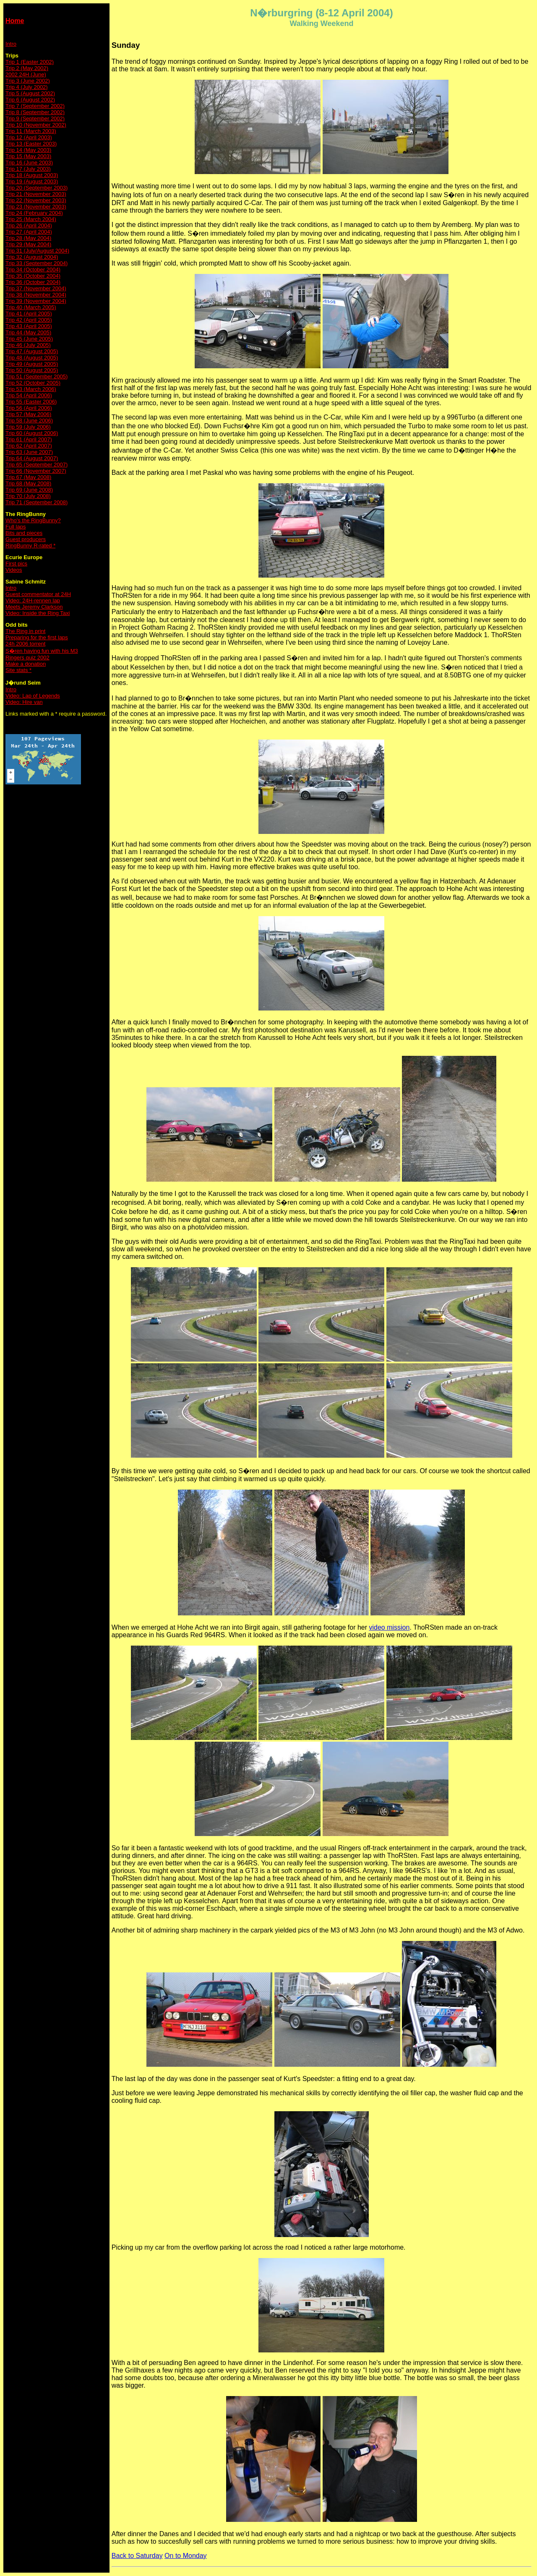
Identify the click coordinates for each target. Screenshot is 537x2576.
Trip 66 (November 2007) (35, 471)
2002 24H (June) (25, 74)
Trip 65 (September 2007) (36, 464)
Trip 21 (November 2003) (35, 194)
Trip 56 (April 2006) (28, 408)
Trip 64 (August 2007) (31, 458)
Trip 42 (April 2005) (28, 320)
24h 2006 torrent (25, 644)
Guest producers (25, 539)
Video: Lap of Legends (32, 696)
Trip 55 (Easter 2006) (31, 402)
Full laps (15, 527)
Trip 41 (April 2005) (28, 313)
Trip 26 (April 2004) (28, 225)
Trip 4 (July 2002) (26, 87)
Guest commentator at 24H (38, 594)
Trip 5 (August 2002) (30, 93)
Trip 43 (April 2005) (28, 326)
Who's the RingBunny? (33, 520)
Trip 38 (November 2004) (35, 295)
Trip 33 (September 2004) (36, 263)
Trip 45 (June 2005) (29, 339)
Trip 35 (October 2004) (32, 276)
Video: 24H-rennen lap (32, 600)
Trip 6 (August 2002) (30, 99)
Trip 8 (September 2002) (35, 112)
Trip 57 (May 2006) (28, 414)
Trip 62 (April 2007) (28, 446)
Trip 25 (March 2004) (30, 219)
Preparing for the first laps (36, 637)
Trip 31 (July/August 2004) (37, 250)
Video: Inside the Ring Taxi (37, 613)
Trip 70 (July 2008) (28, 496)
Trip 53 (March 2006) (30, 389)
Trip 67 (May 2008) (28, 477)
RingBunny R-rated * (30, 545)
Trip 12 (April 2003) (28, 137)
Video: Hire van (24, 702)
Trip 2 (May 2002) (26, 68)
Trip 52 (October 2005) (32, 383)
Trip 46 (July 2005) (28, 345)
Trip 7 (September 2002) (35, 106)
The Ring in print (25, 631)
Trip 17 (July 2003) (28, 169)
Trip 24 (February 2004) (34, 213)
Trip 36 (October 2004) (32, 282)
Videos (13, 570)
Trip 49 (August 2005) (31, 364)
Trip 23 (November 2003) (35, 206)
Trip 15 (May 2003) (28, 156)
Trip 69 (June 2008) (29, 490)
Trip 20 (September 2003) (36, 188)
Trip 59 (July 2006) (28, 427)
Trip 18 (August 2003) (31, 175)
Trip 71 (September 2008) (36, 502)
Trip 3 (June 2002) (27, 81)
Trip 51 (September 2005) (36, 376)
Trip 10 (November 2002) (35, 125)
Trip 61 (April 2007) (28, 439)
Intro (10, 44)
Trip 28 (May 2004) (28, 238)
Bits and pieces (23, 533)
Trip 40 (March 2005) (30, 307)
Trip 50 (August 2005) (31, 370)
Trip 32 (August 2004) (31, 257)
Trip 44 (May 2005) (28, 332)
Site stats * (18, 670)
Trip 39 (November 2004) (35, 301)
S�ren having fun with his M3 (41, 651)
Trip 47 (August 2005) (31, 351)
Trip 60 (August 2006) (31, 433)
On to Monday (185, 2555)
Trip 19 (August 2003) (31, 181)
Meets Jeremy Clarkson (34, 607)
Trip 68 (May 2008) (28, 483)
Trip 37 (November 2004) (35, 288)
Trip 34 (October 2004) (32, 269)
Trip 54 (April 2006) (28, 395)
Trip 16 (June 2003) (29, 162)
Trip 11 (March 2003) (30, 131)
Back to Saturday (137, 2555)
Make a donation (25, 664)
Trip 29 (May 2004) (28, 244)
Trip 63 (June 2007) (29, 452)
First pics (16, 563)
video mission (389, 1627)
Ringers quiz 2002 (27, 657)
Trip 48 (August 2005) (31, 357)
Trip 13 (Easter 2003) (31, 144)
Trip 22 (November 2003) (35, 200)
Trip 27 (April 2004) (28, 232)
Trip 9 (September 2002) (35, 118)
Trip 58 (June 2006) (29, 420)
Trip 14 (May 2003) (28, 150)
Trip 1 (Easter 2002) (29, 62)
